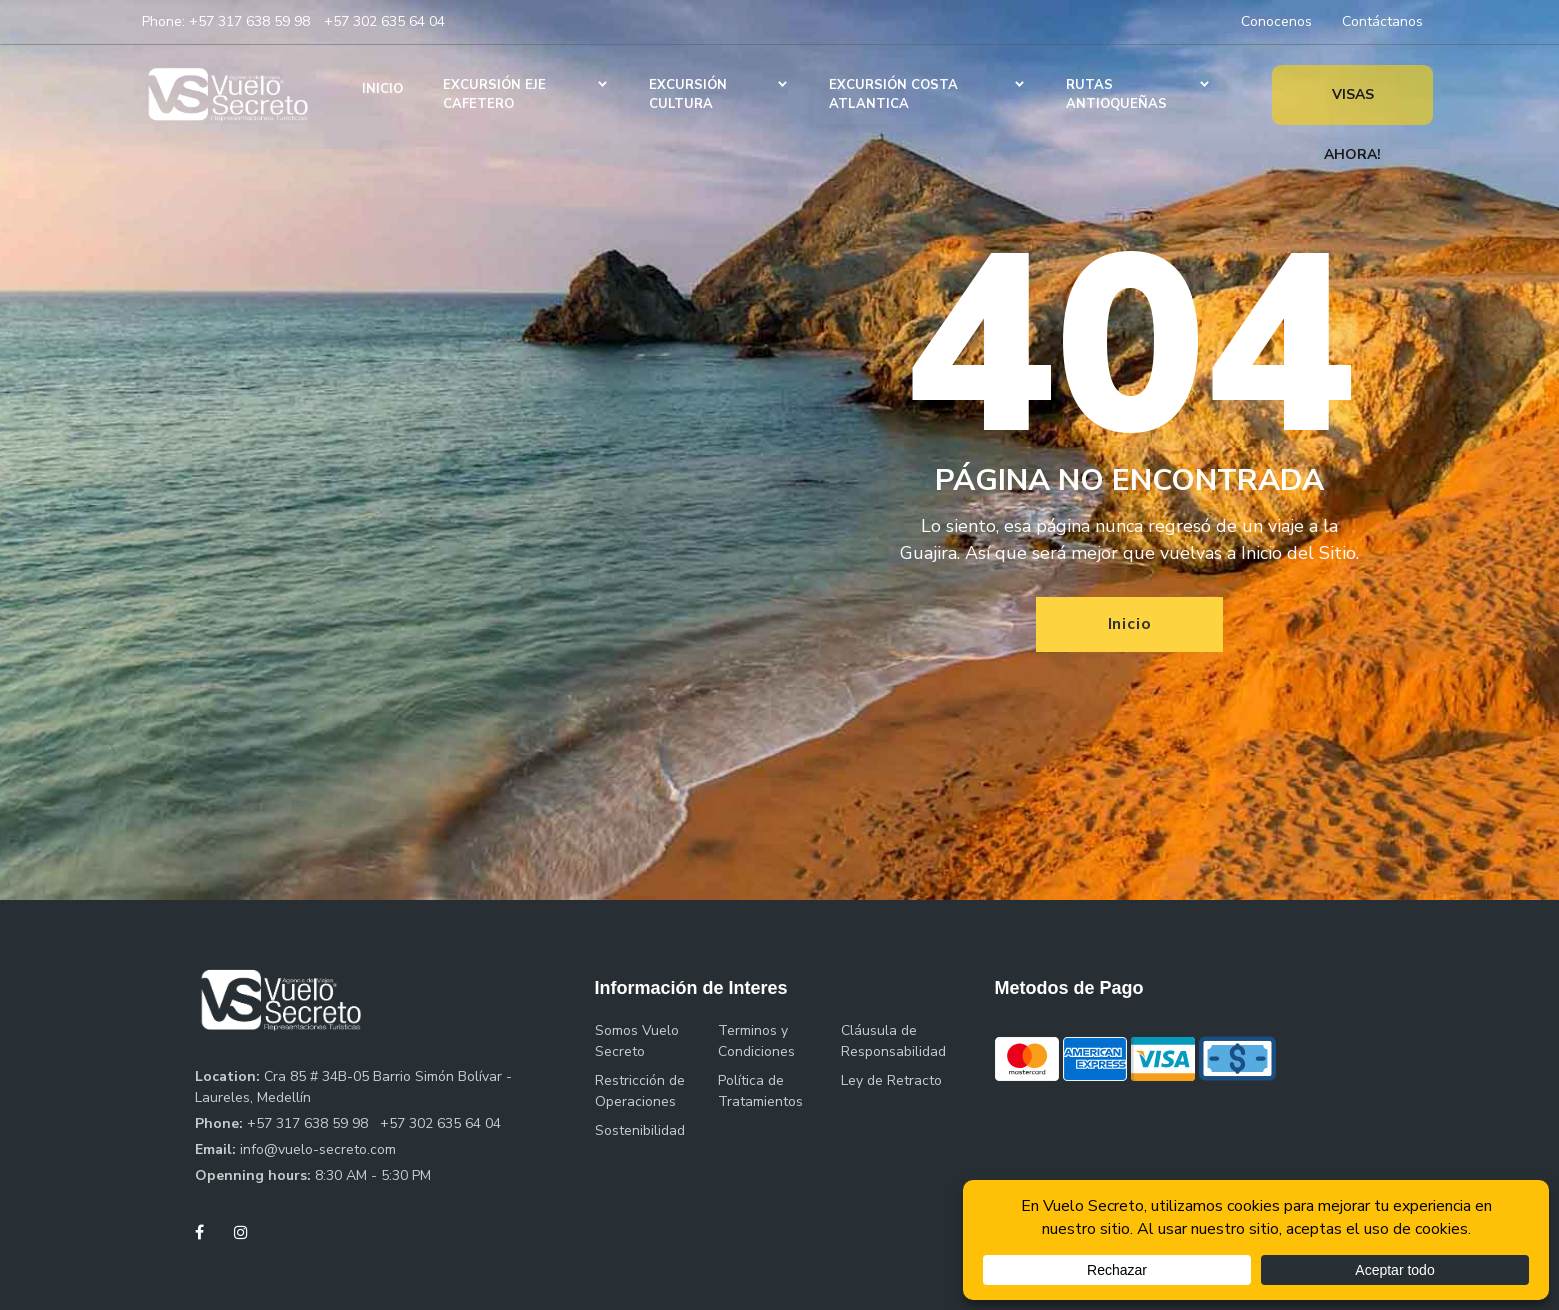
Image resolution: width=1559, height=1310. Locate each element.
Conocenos (1276, 21)
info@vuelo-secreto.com (318, 1149)
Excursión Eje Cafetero (494, 95)
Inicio (382, 89)
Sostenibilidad (640, 1130)
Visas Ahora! (1352, 105)
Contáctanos (1382, 21)
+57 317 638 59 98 (249, 21)
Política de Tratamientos (760, 1091)
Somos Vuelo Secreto (637, 1041)
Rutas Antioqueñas (1116, 95)
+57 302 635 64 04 (384, 21)
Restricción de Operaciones (640, 1091)
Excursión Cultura (688, 95)
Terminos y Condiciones (756, 1041)
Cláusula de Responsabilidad (893, 1041)
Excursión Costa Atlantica (893, 95)
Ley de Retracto (891, 1080)
